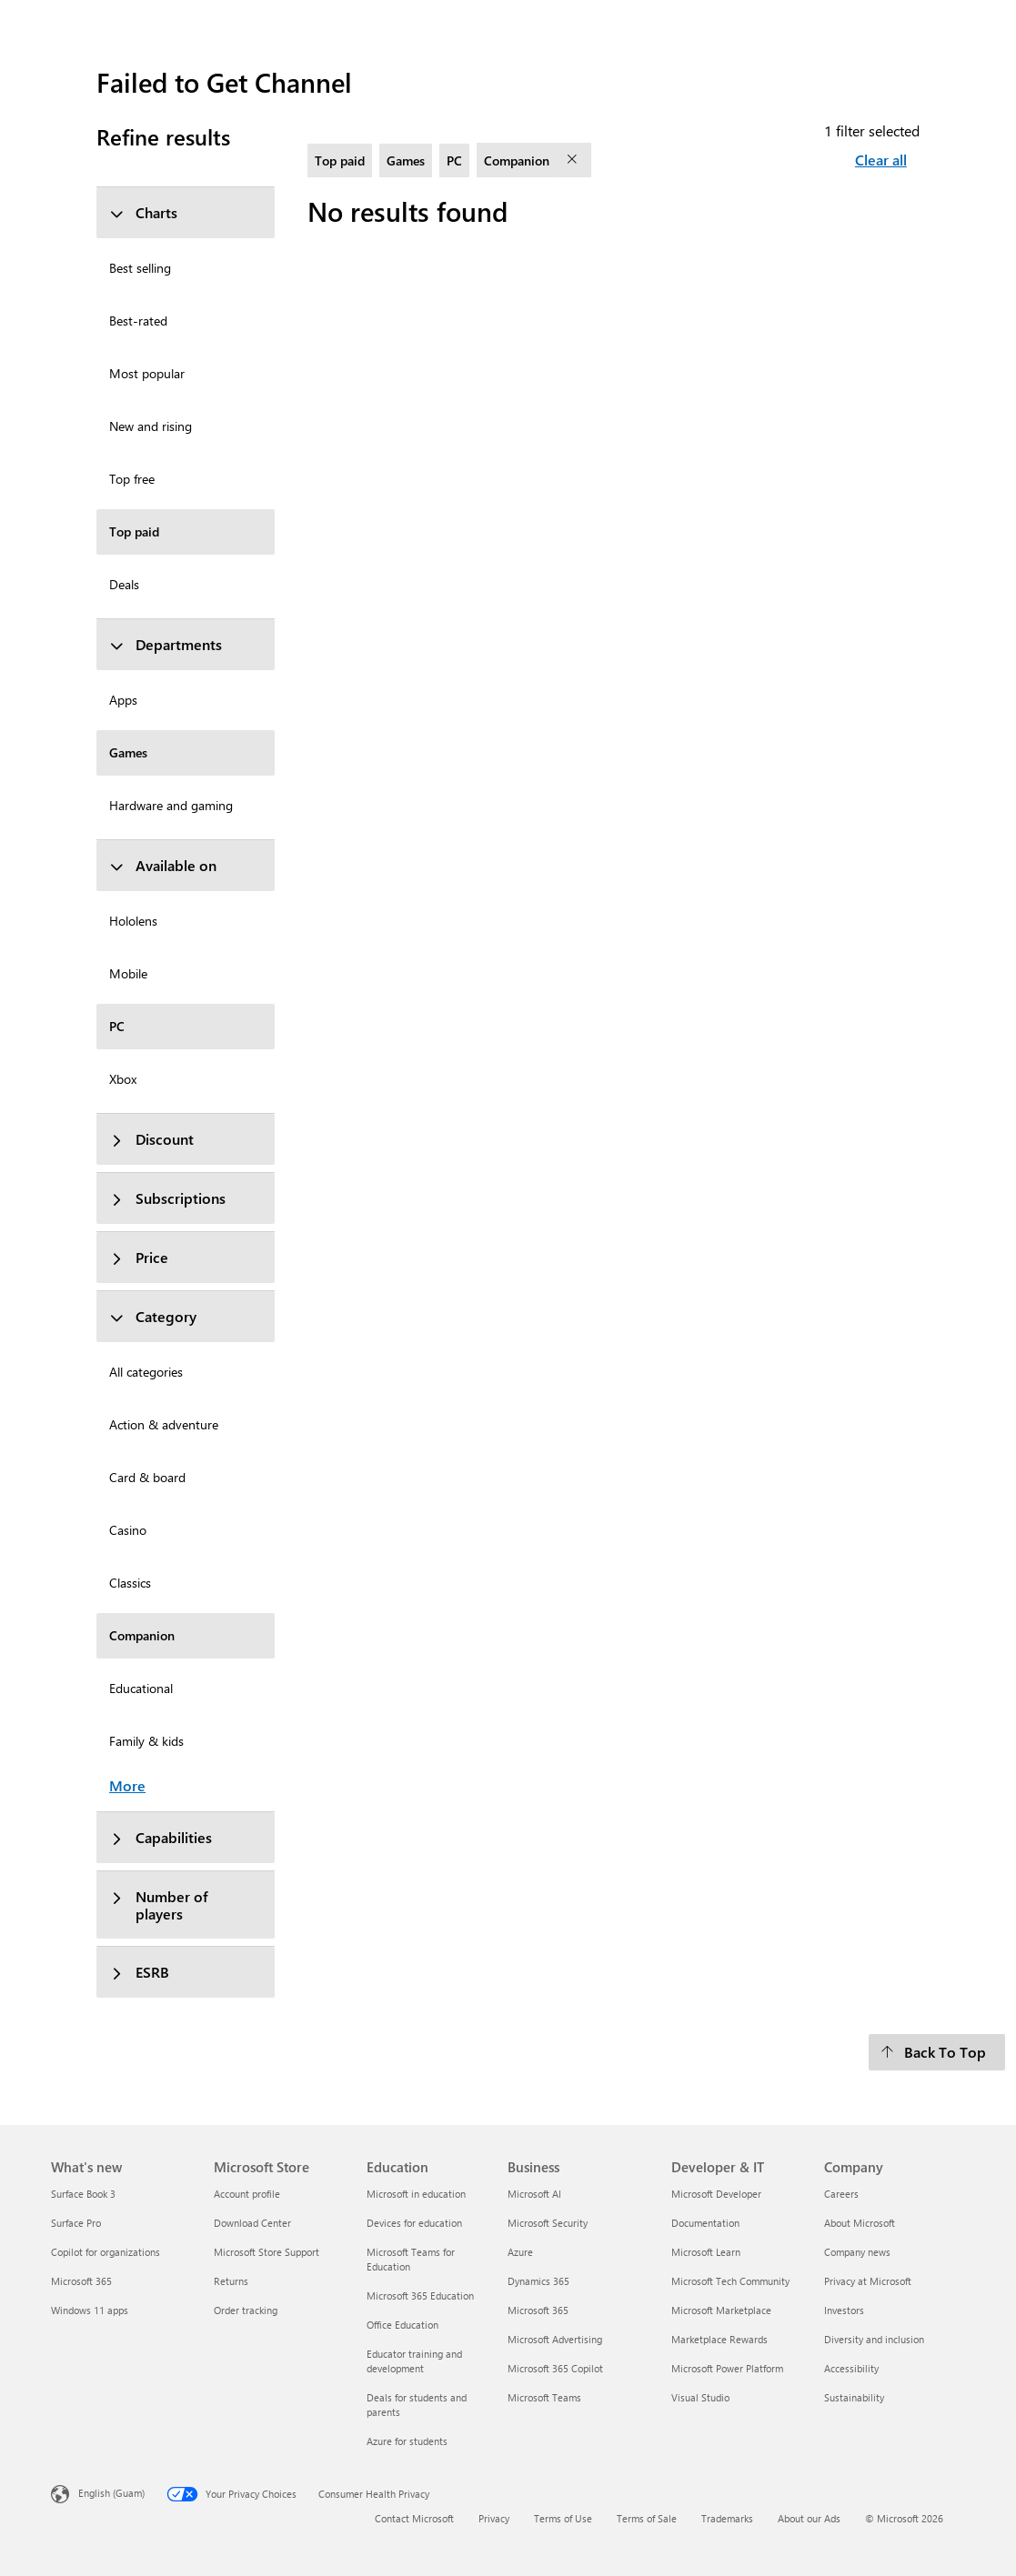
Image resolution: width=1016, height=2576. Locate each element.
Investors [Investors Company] (844, 2310)
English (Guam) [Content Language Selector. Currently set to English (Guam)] (111, 2493)
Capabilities (160, 1837)
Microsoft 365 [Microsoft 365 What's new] (81, 2281)
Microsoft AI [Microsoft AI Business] (534, 2193)
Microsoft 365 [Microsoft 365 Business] (538, 2310)
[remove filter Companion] (574, 160)
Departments (165, 644)
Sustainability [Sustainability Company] (854, 2397)
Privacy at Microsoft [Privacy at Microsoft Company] (867, 2281)
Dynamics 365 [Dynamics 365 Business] (538, 2281)
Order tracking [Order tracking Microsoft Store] (245, 2310)
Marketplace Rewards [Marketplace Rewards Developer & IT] (719, 2339)
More (127, 1785)
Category (152, 1316)
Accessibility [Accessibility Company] (851, 2368)
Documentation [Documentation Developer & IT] (705, 2223)
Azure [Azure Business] (520, 2252)
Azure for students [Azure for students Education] (407, 2441)
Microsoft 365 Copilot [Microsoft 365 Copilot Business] (555, 2368)
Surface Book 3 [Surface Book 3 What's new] (83, 2193)
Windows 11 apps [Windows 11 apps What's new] (89, 2310)
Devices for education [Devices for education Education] (414, 2223)
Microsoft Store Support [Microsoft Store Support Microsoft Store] (266, 2252)
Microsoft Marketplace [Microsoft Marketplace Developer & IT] (721, 2310)
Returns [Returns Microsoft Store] (231, 2281)
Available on (162, 865)
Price (138, 1257)
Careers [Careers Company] (841, 2193)
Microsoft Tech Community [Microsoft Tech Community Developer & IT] (730, 2281)
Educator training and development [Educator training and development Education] (414, 2361)
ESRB (139, 1971)
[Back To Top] (937, 2052)
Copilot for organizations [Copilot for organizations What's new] (105, 2252)
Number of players (158, 1905)
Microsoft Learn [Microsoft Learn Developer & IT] (705, 2252)
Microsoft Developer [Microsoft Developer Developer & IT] (716, 2193)
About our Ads (809, 2518)
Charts (143, 212)
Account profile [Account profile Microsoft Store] (247, 2193)
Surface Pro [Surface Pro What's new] (76, 2223)
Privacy (493, 2518)
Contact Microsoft (414, 2518)
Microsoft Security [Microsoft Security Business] (548, 2223)
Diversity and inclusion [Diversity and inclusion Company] (874, 2339)
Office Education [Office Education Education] (402, 2324)
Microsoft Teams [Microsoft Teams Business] (544, 2397)
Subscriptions (167, 1198)
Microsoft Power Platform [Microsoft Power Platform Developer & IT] (727, 2368)
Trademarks (727, 2518)
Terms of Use (563, 2518)
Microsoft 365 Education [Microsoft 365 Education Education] (420, 2295)
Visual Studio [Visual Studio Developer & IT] (700, 2397)
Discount (151, 1138)
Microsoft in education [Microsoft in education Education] (416, 2193)
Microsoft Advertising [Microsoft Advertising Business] (555, 2339)
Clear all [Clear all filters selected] (881, 159)
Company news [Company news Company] (857, 2252)
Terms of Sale (647, 2518)
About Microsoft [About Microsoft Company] (859, 2223)
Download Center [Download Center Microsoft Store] (252, 2223)
